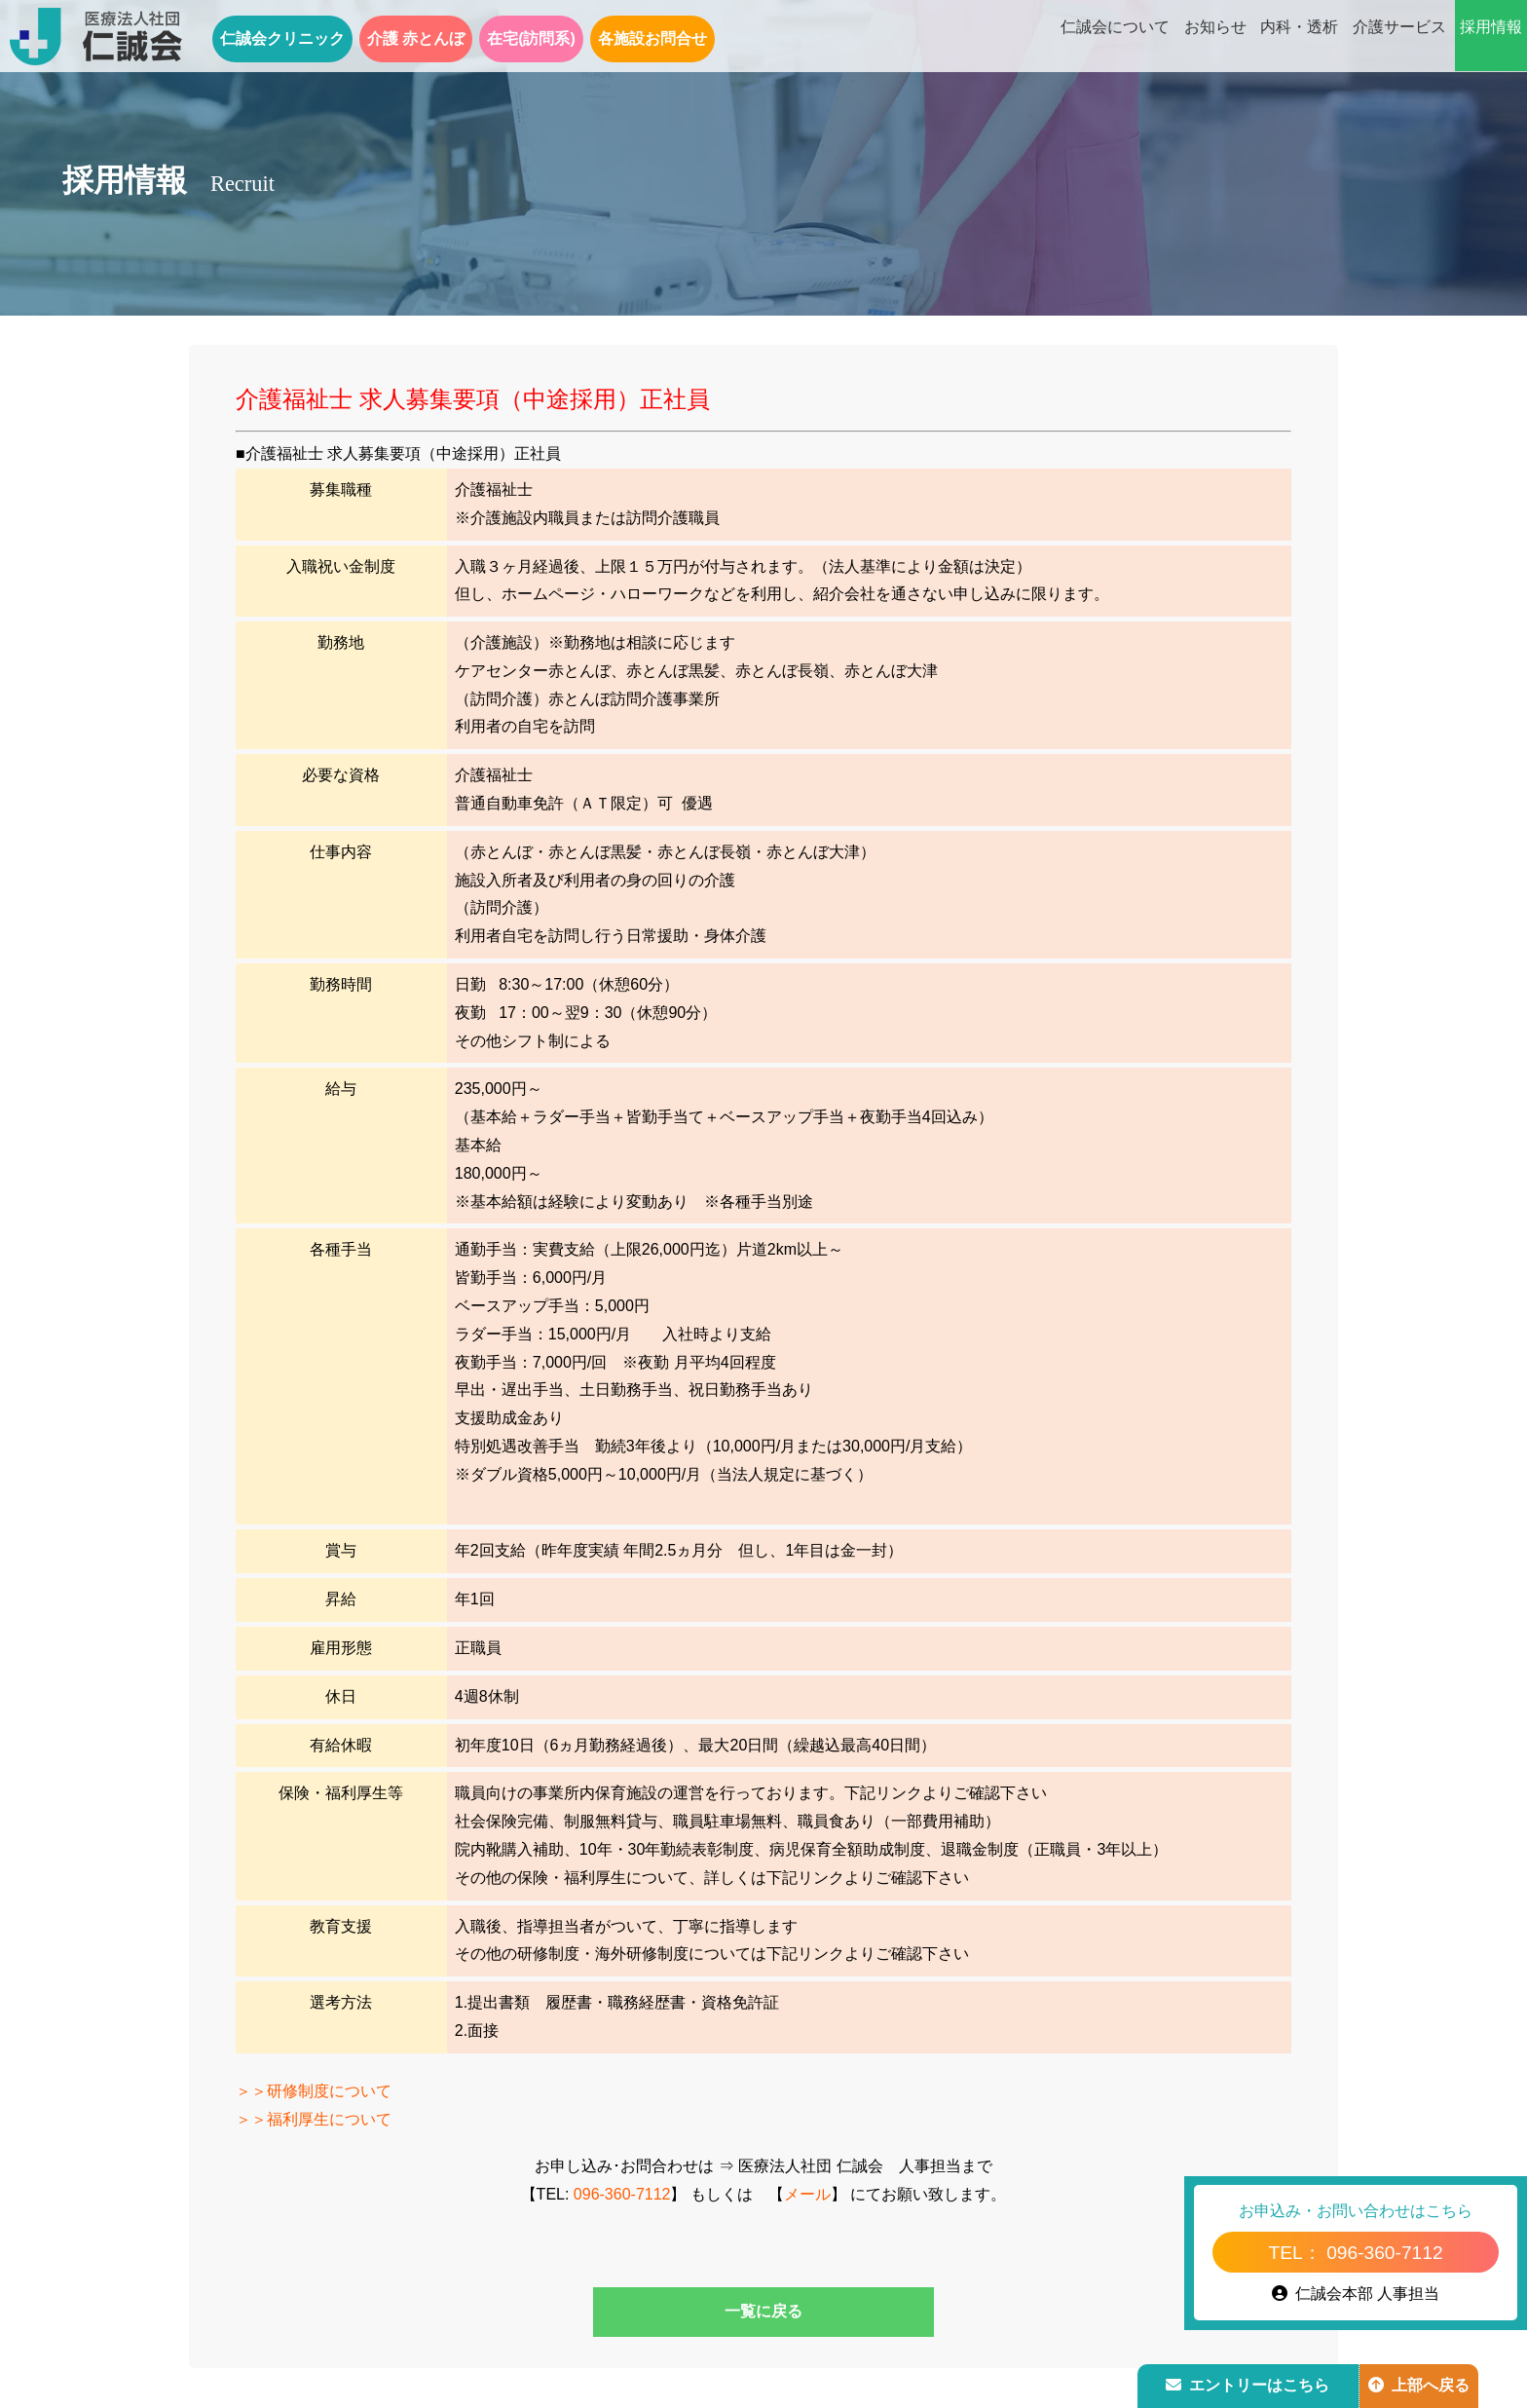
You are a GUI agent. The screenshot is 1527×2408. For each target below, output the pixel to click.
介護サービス (1399, 37)
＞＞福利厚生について (313, 2119)
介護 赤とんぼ (416, 38)
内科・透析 (1299, 37)
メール (807, 2194)
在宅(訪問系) (531, 38)
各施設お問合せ (652, 38)
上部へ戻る (1419, 2385)
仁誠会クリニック (282, 38)
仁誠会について (1115, 37)
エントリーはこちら (1247, 2385)
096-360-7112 (622, 2194)
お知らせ (1215, 37)
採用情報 (1491, 37)
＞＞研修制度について (313, 2091)
